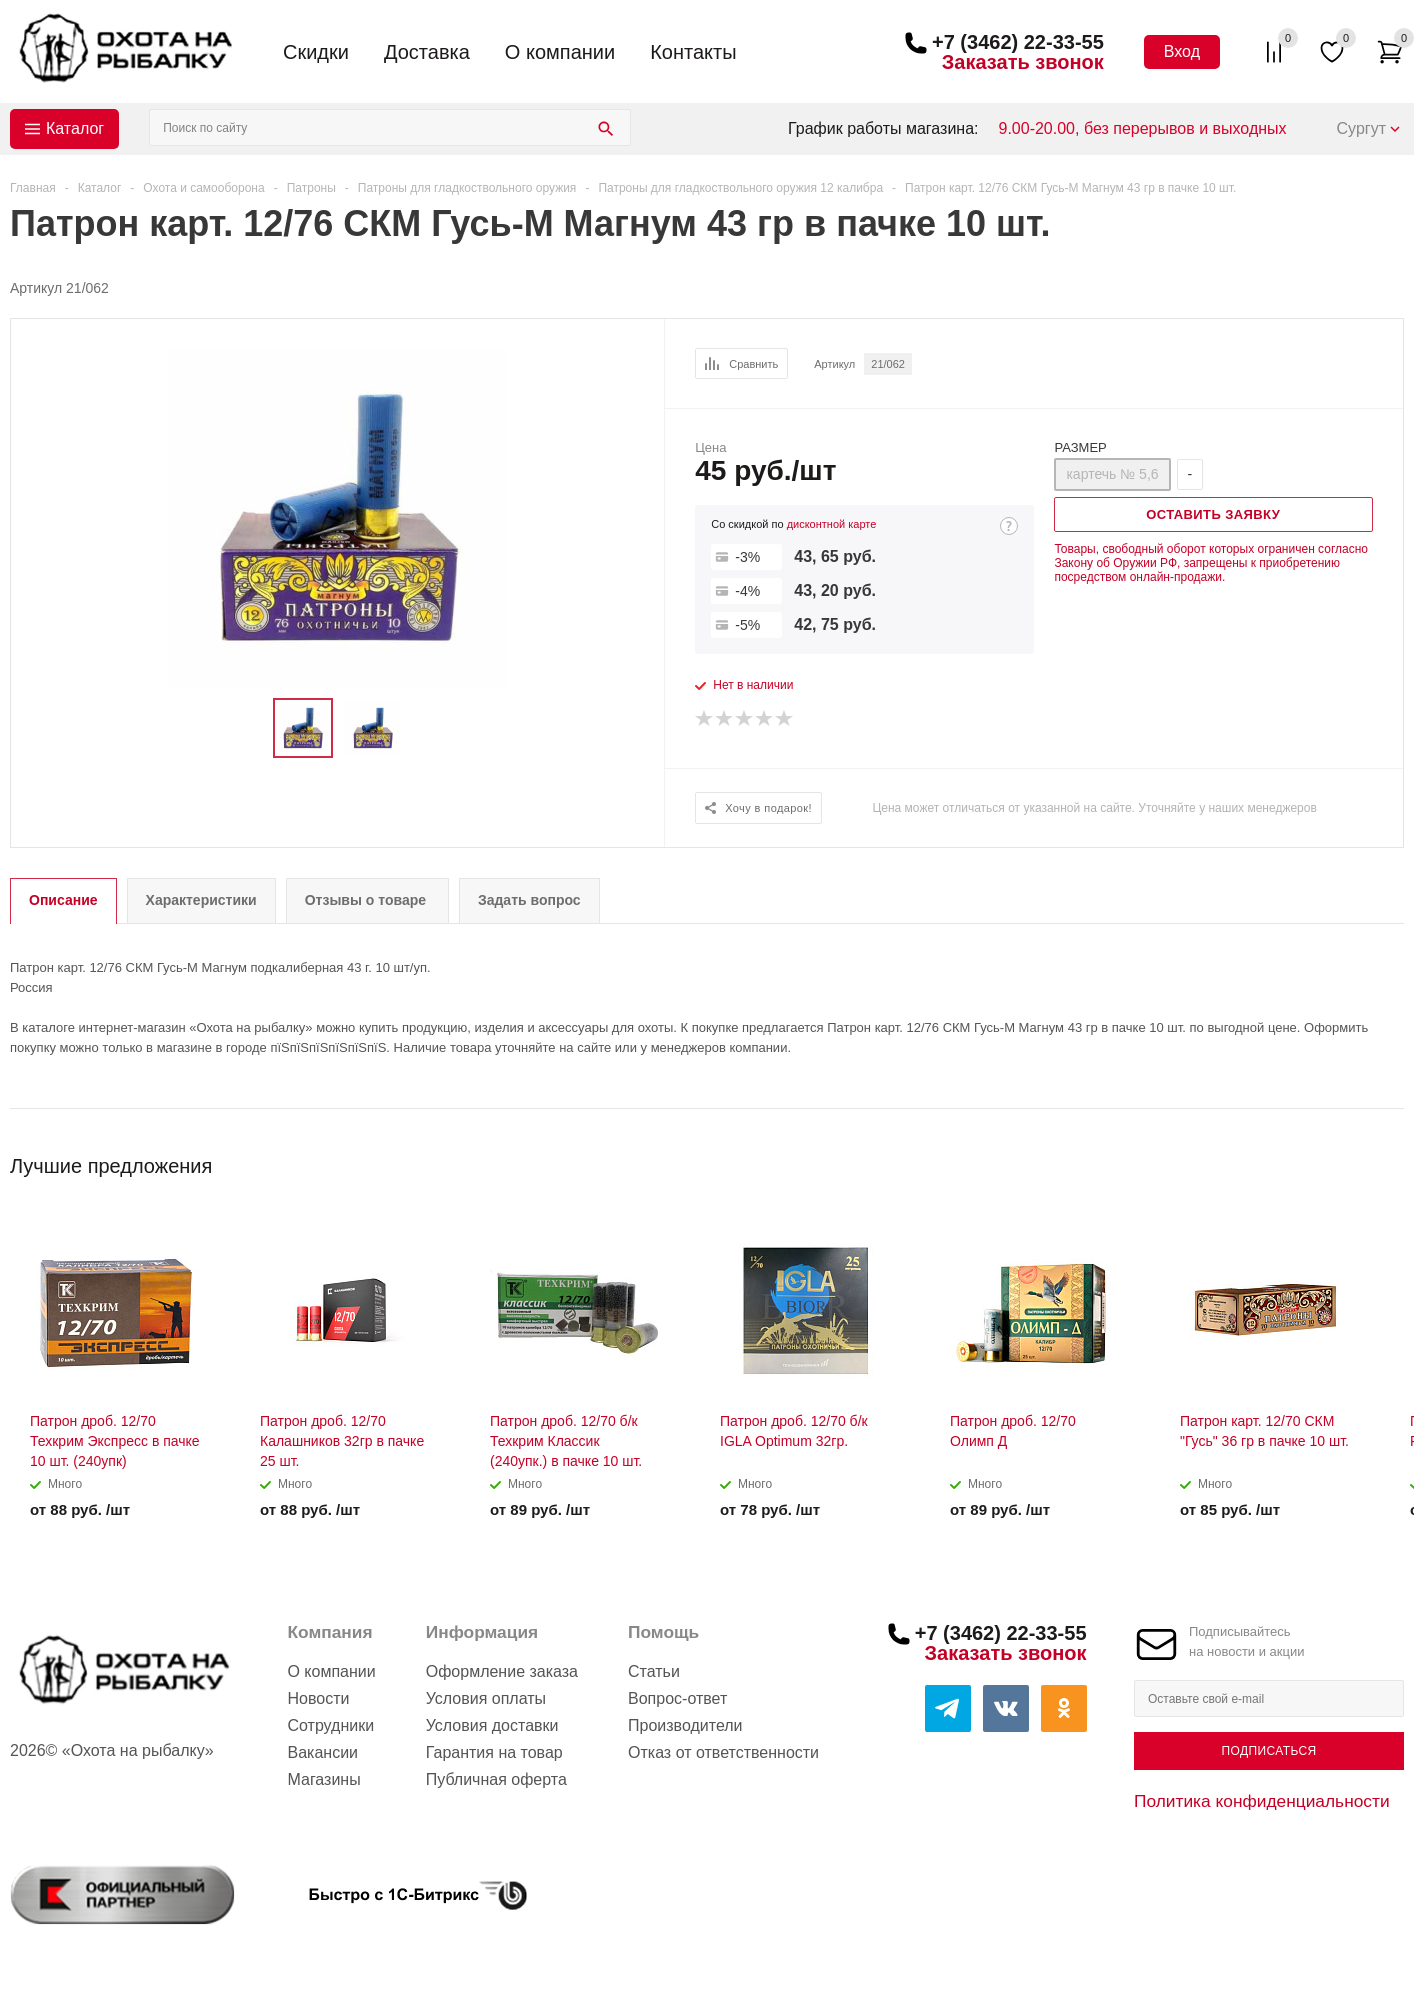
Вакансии (322, 1752)
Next (1389, 1159)
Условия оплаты (486, 1698)
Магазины (323, 1779)
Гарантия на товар (494, 1752)
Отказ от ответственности (723, 1752)
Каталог (75, 128)
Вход (1182, 51)
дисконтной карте (832, 524)
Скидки (316, 52)
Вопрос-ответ (677, 1698)
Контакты (693, 52)
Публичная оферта (496, 1779)
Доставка (427, 52)
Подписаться (1268, 1751)
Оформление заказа (502, 1671)
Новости (318, 1698)
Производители (685, 1725)
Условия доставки (492, 1725)
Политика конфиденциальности (1262, 1801)
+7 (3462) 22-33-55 (1018, 42)
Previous (1355, 1159)
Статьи (654, 1671)
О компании (560, 52)
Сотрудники (330, 1725)
